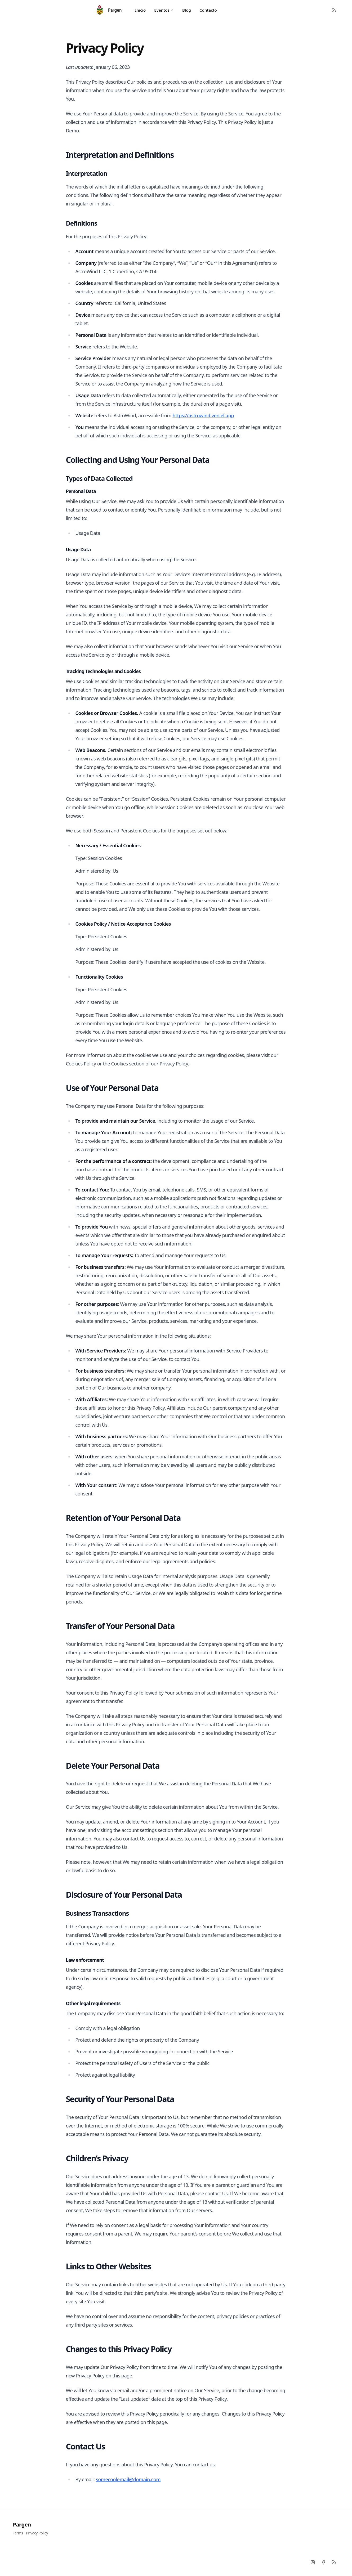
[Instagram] (313, 2562)
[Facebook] (323, 2562)
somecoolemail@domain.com (128, 2479)
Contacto (208, 10)
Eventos (164, 10)
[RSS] (334, 2562)
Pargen (22, 2524)
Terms (18, 2532)
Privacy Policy (37, 2532)
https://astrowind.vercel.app (203, 415)
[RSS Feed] (333, 10)
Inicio (140, 10)
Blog (186, 10)
